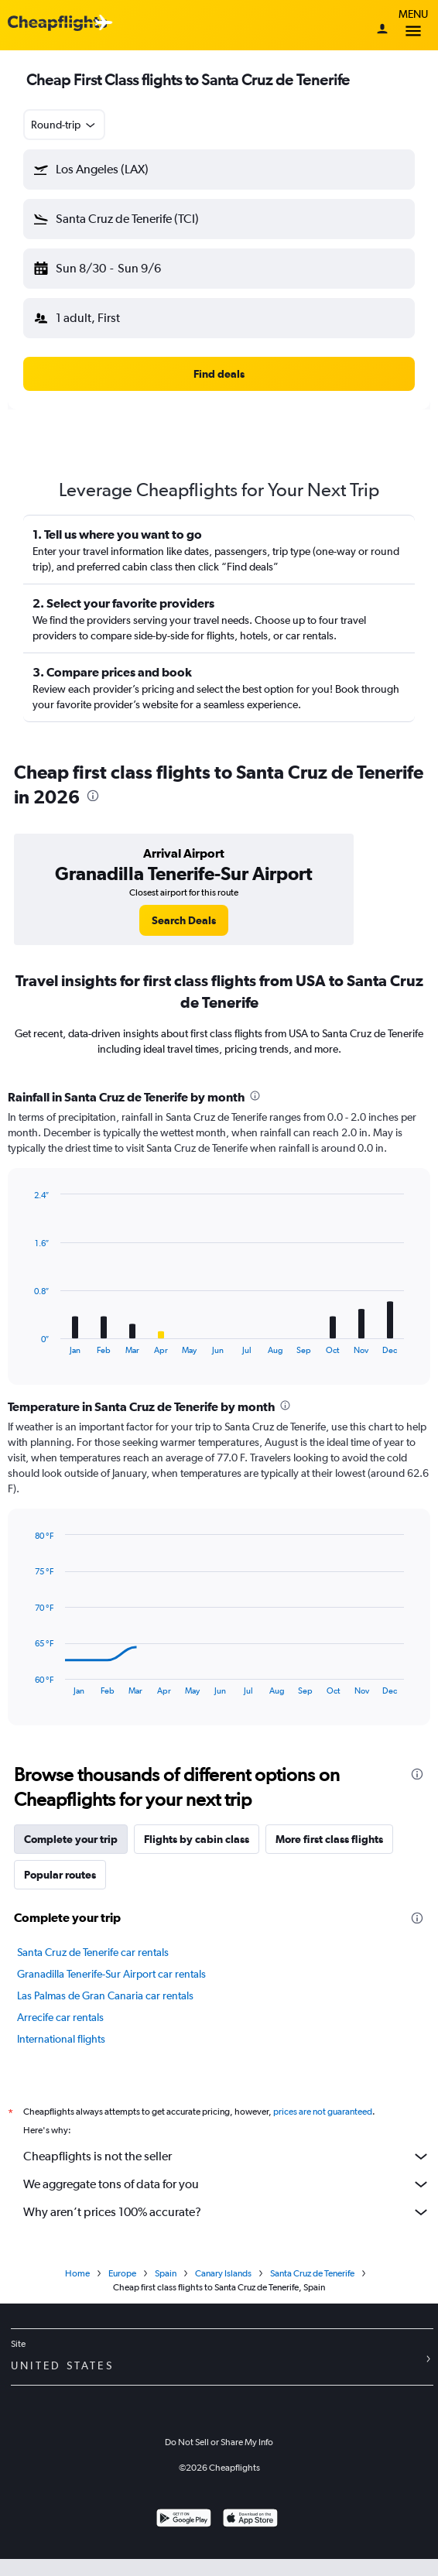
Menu (413, 25)
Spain (165, 2290)
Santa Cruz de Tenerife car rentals (93, 1952)
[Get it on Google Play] (183, 2537)
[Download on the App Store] (250, 2537)
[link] (183, 920)
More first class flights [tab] (329, 1839)
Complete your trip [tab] (71, 1839)
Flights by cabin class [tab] (196, 1839)
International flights (61, 2039)
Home (77, 2290)
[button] (219, 169)
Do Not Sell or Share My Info (219, 2459)
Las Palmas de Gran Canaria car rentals (105, 1995)
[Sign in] (382, 30)
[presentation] (93, 796)
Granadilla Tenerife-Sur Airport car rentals (111, 1974)
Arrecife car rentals (60, 2017)
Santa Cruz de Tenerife (312, 2290)
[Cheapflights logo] (57, 23)
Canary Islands (223, 2290)
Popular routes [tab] (60, 1875)
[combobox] (64, 124)
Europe (122, 2290)
